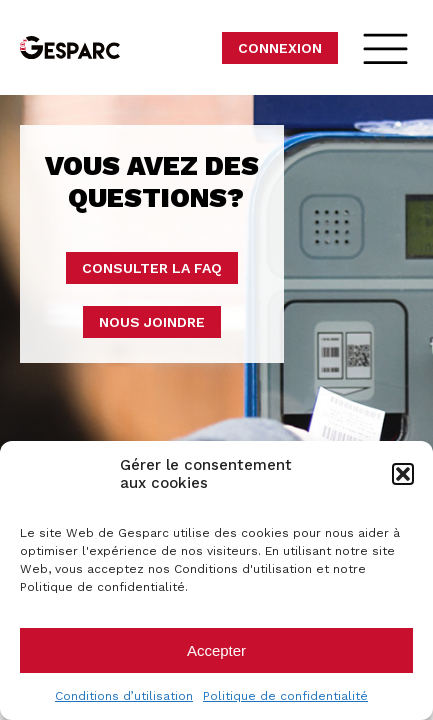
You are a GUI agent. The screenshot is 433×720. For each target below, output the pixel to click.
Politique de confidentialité (285, 696)
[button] (403, 474)
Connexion (280, 48)
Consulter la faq (152, 268)
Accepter (216, 650)
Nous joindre (152, 322)
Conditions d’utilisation (124, 696)
